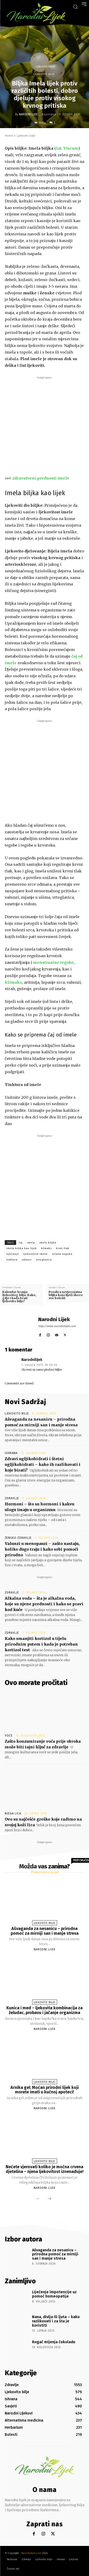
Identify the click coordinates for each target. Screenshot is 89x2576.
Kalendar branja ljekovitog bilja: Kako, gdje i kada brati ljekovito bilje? (19, 1296)
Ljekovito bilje (44, 66)
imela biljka (47, 1242)
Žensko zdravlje (18, 1537)
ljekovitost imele (35, 1254)
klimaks (46, 1248)
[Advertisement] (44, 424)
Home (9, 136)
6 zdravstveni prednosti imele (39, 478)
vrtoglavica (44, 1259)
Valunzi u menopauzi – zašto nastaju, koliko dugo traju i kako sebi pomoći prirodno (42, 1549)
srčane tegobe (62, 1254)
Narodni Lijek (28, 114)
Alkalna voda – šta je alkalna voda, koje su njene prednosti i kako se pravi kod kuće (44, 1604)
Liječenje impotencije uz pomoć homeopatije (54, 2294)
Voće (9, 1735)
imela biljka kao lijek (21, 1248)
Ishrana (11, 1453)
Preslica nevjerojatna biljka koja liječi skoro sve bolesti (66, 1295)
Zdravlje (12, 1498)
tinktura (12, 1259)
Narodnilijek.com (31, 2553)
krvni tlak (62, 1248)
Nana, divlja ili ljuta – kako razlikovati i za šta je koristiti (56, 2321)
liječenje (12, 1254)
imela (31, 1242)
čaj (21, 1242)
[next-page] (49, 2199)
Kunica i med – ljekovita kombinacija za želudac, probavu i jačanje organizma (44, 2010)
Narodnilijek (31, 1360)
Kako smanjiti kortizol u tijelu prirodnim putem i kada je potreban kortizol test (41, 1644)
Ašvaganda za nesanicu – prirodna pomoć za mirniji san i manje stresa (45, 1931)
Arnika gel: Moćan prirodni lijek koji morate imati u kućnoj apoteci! (44, 2090)
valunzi (27, 1259)
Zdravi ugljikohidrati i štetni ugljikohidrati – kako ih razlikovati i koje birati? (42, 1464)
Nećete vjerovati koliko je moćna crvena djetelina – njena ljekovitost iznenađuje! (45, 2169)
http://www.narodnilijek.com (57, 1326)
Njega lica (13, 1813)
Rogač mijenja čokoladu (53, 2342)
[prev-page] (38, 2199)
